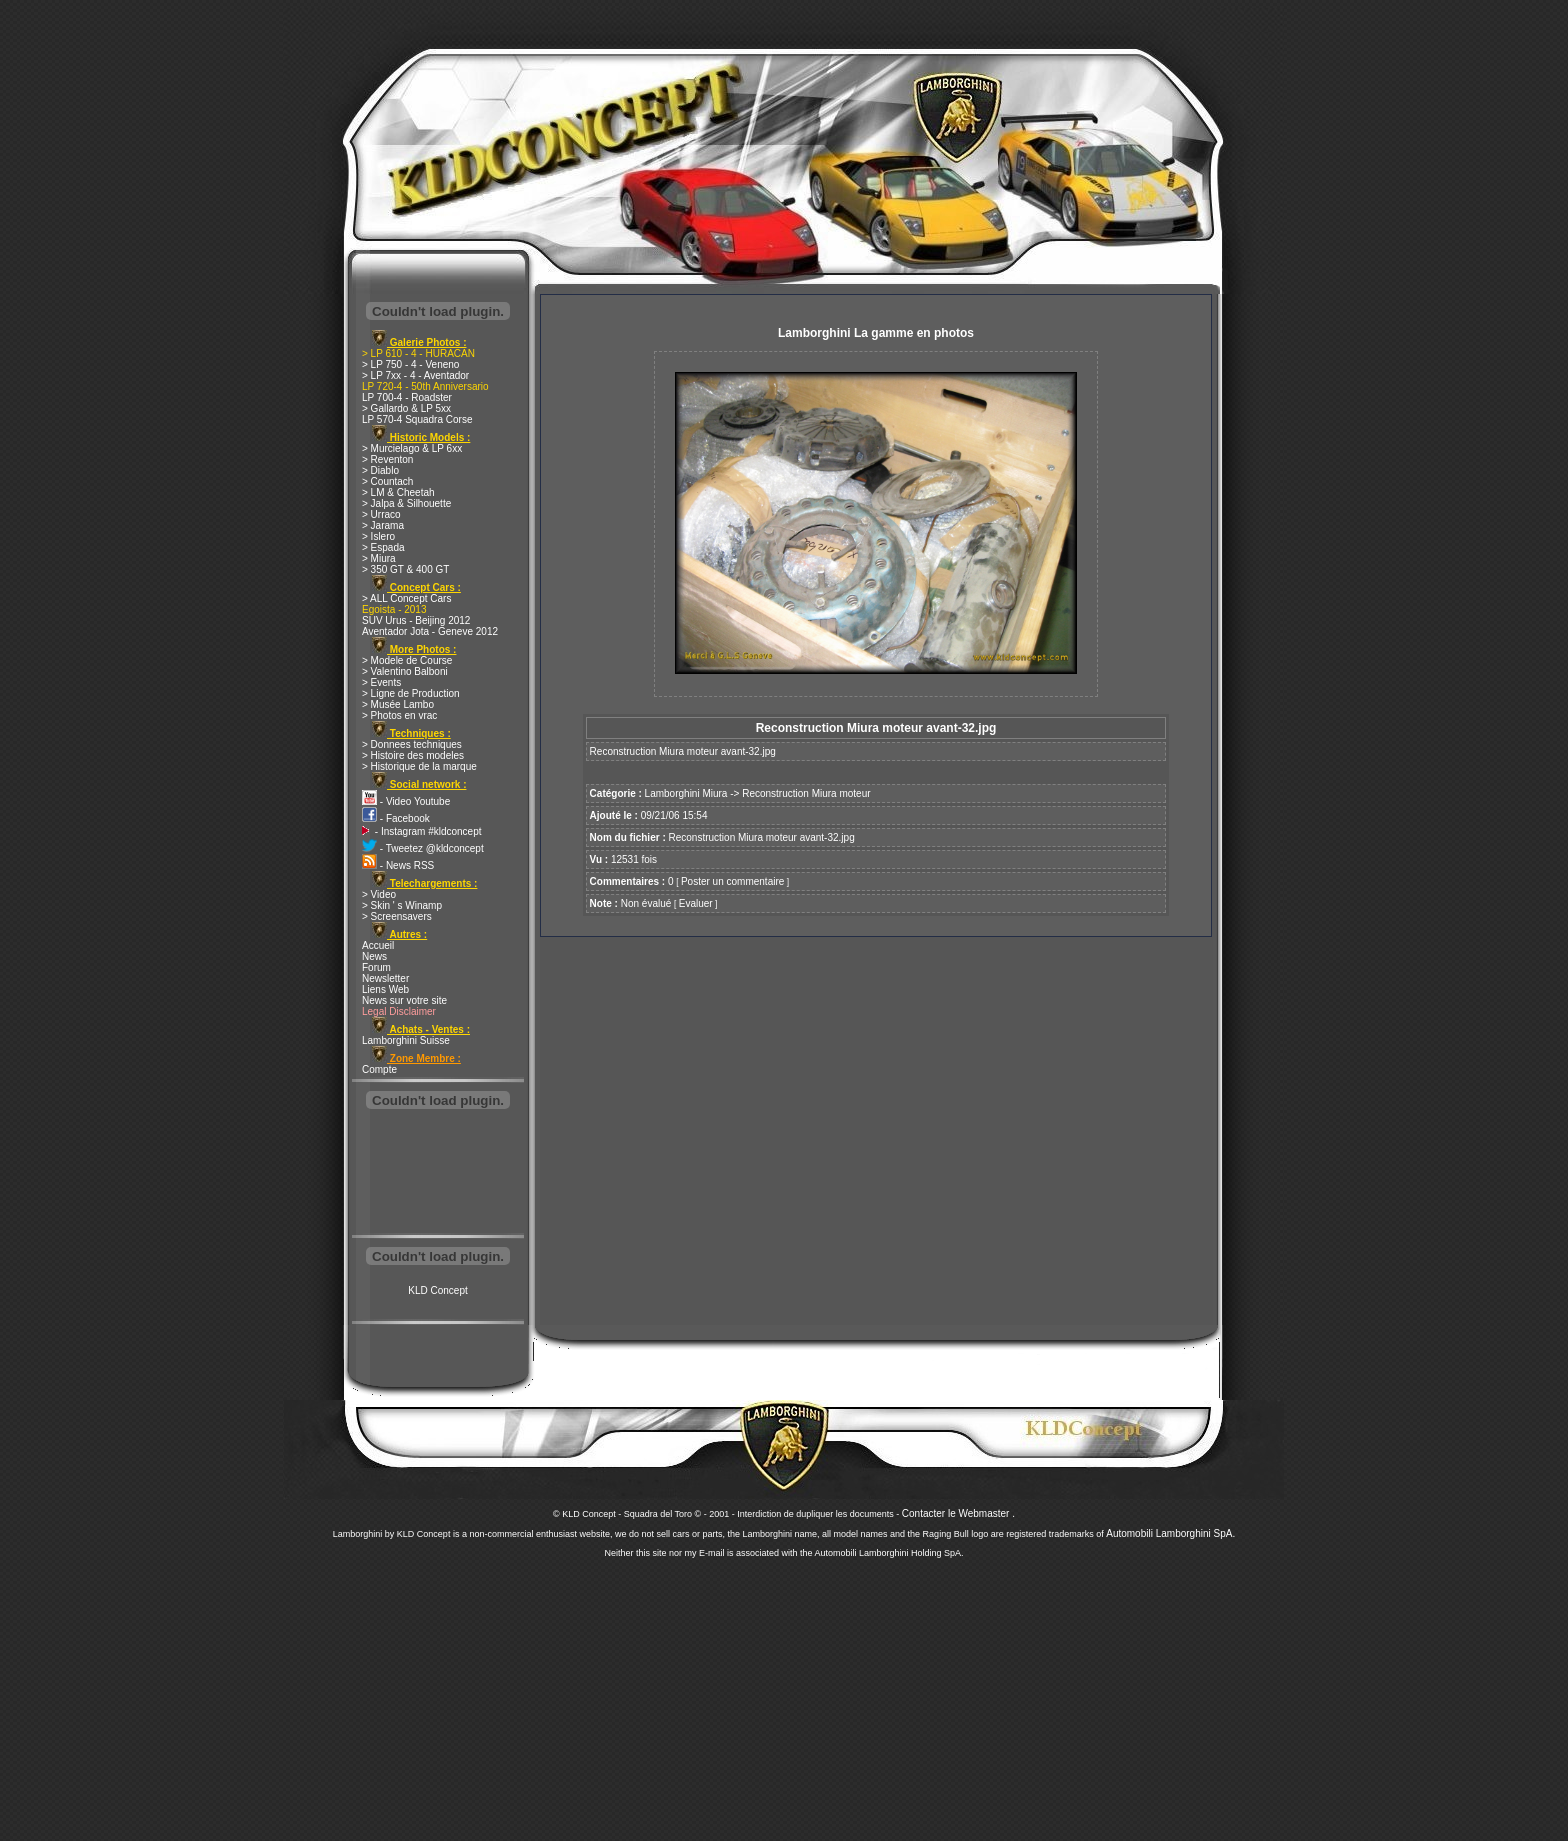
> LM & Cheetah (398, 492)
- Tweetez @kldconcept (423, 848)
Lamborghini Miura (686, 793)
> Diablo (380, 470)
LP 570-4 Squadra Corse (417, 419)
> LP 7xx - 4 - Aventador (415, 375)
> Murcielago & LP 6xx (412, 448)
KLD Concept (437, 1290)
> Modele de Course (407, 660)
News (374, 956)
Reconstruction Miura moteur (806, 793)
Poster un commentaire (732, 881)
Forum (376, 967)
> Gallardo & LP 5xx (406, 408)
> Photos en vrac (399, 715)
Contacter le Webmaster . (958, 1513)
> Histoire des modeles (413, 755)
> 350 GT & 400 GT (405, 569)
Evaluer (696, 903)
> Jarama (383, 525)
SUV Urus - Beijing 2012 (416, 620)
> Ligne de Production (411, 693)
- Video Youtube (406, 801)
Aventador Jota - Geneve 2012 (430, 631)
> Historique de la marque (419, 766)
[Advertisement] (438, 1174)
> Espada (383, 547)
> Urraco (381, 514)
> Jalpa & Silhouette (406, 503)
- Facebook (396, 818)
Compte (379, 1069)
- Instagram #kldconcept (422, 831)
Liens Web (385, 989)
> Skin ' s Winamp (402, 905)
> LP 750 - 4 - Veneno (410, 364)
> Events (381, 682)
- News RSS (398, 865)
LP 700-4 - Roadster (407, 397)
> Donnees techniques (412, 744)
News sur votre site (404, 1000)
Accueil (378, 945)
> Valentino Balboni (405, 671)
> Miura (379, 558)
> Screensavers (397, 916)
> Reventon (387, 459)
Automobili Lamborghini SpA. (1170, 1533)
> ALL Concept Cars (406, 598)
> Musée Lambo (398, 704)
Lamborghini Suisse (406, 1040)
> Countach (387, 481)
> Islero (378, 536)
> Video (379, 894)
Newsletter (385, 978)
